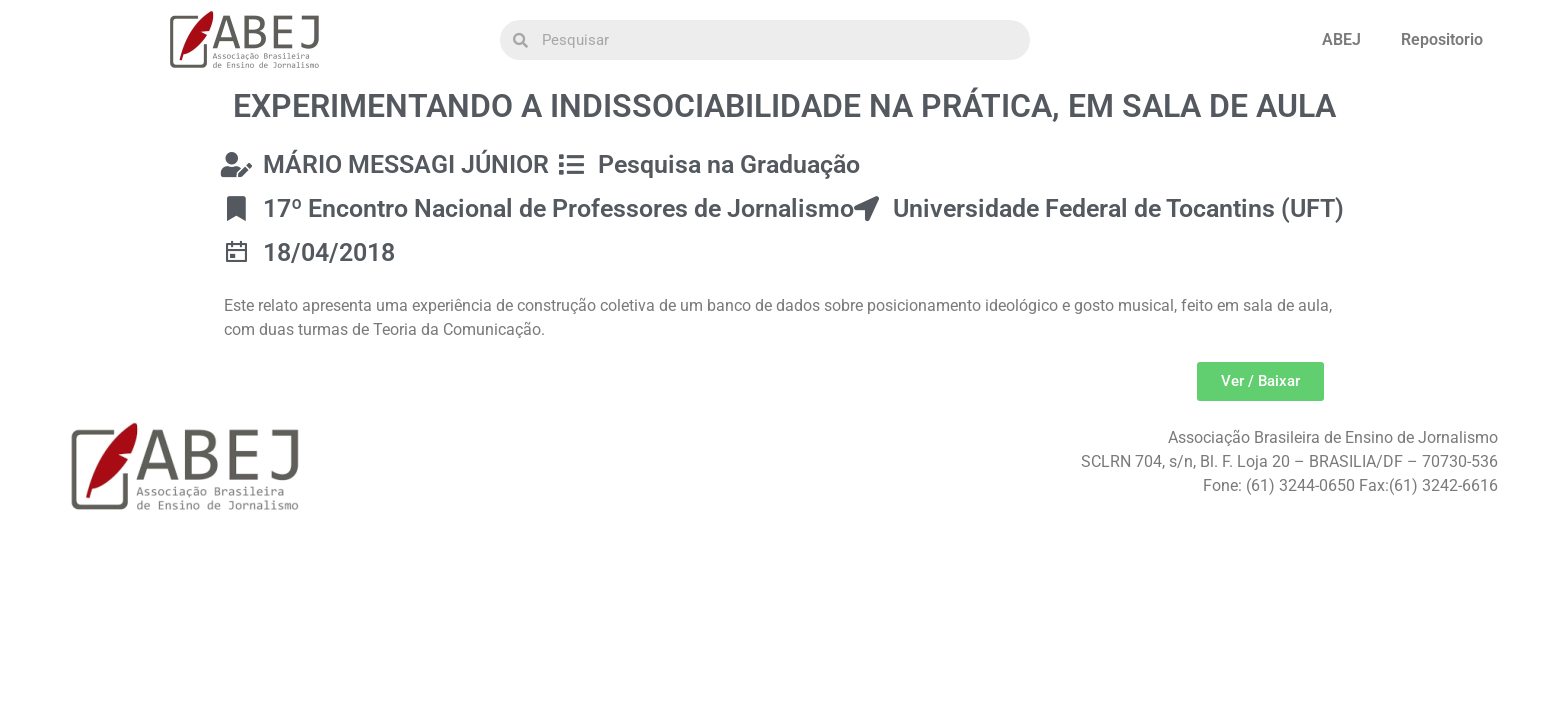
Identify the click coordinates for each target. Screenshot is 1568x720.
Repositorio (1442, 39)
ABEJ (1341, 39)
